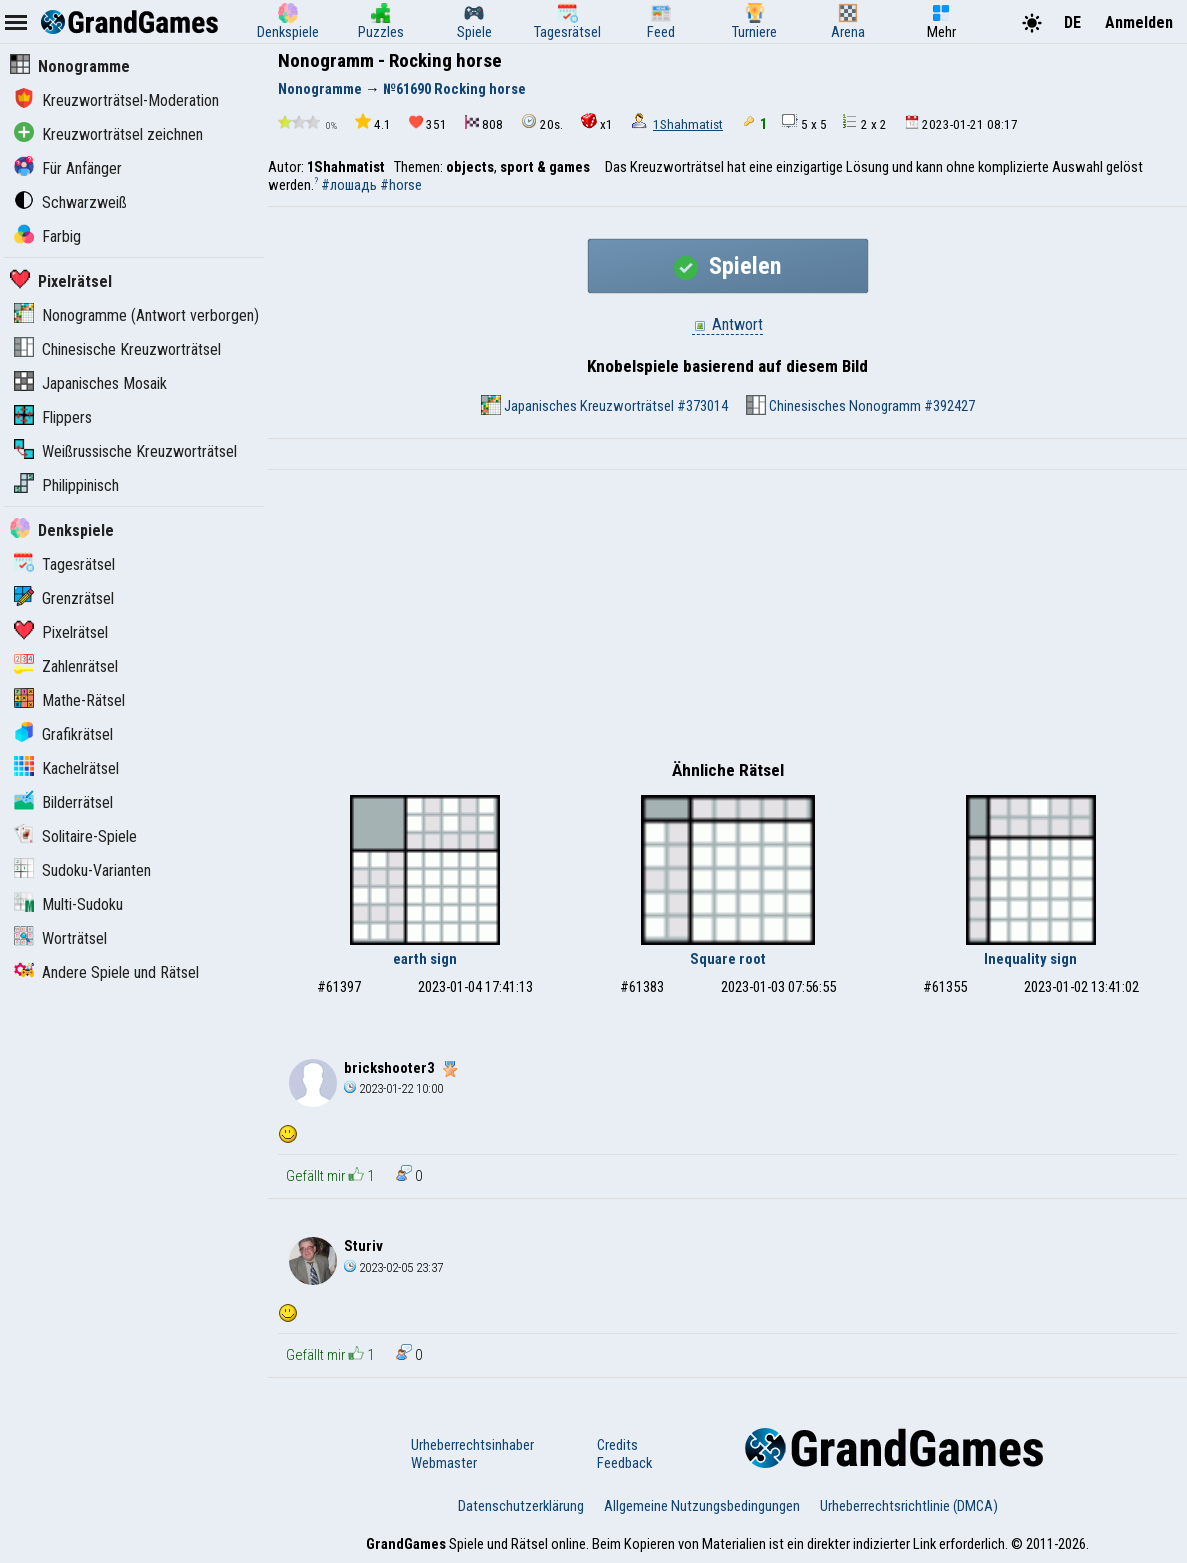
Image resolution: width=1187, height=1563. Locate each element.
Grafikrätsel (63, 734)
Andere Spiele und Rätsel (106, 972)
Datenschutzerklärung (521, 1506)
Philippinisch (66, 485)
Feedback (624, 1463)
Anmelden (1139, 22)
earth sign (425, 959)
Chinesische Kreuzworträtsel (117, 349)
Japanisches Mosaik (90, 383)
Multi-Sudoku (68, 904)
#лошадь (349, 185)
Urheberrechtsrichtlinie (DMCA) (909, 1506)
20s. (542, 122)
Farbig (47, 236)
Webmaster (444, 1463)
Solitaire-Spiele (75, 836)
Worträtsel (60, 938)
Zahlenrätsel (66, 666)
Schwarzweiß (70, 202)
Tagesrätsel (64, 564)
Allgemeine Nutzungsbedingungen (702, 1506)
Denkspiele (62, 530)
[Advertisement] (727, 620)
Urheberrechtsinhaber (472, 1445)
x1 (597, 122)
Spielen (727, 266)
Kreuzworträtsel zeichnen (108, 134)
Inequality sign (1030, 959)
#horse (401, 185)
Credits (617, 1445)
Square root (728, 959)
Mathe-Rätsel (69, 700)
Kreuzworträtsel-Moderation (116, 100)
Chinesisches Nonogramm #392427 (860, 405)
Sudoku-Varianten (82, 870)
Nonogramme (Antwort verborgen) (136, 315)
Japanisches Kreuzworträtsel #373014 (604, 405)
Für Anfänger (68, 168)
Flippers (53, 417)
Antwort (727, 324)
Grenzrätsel (64, 598)
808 (484, 123)
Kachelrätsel (66, 768)
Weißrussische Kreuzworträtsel (125, 451)
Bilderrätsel (63, 802)
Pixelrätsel (61, 281)
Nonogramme (70, 66)
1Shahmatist (688, 124)
